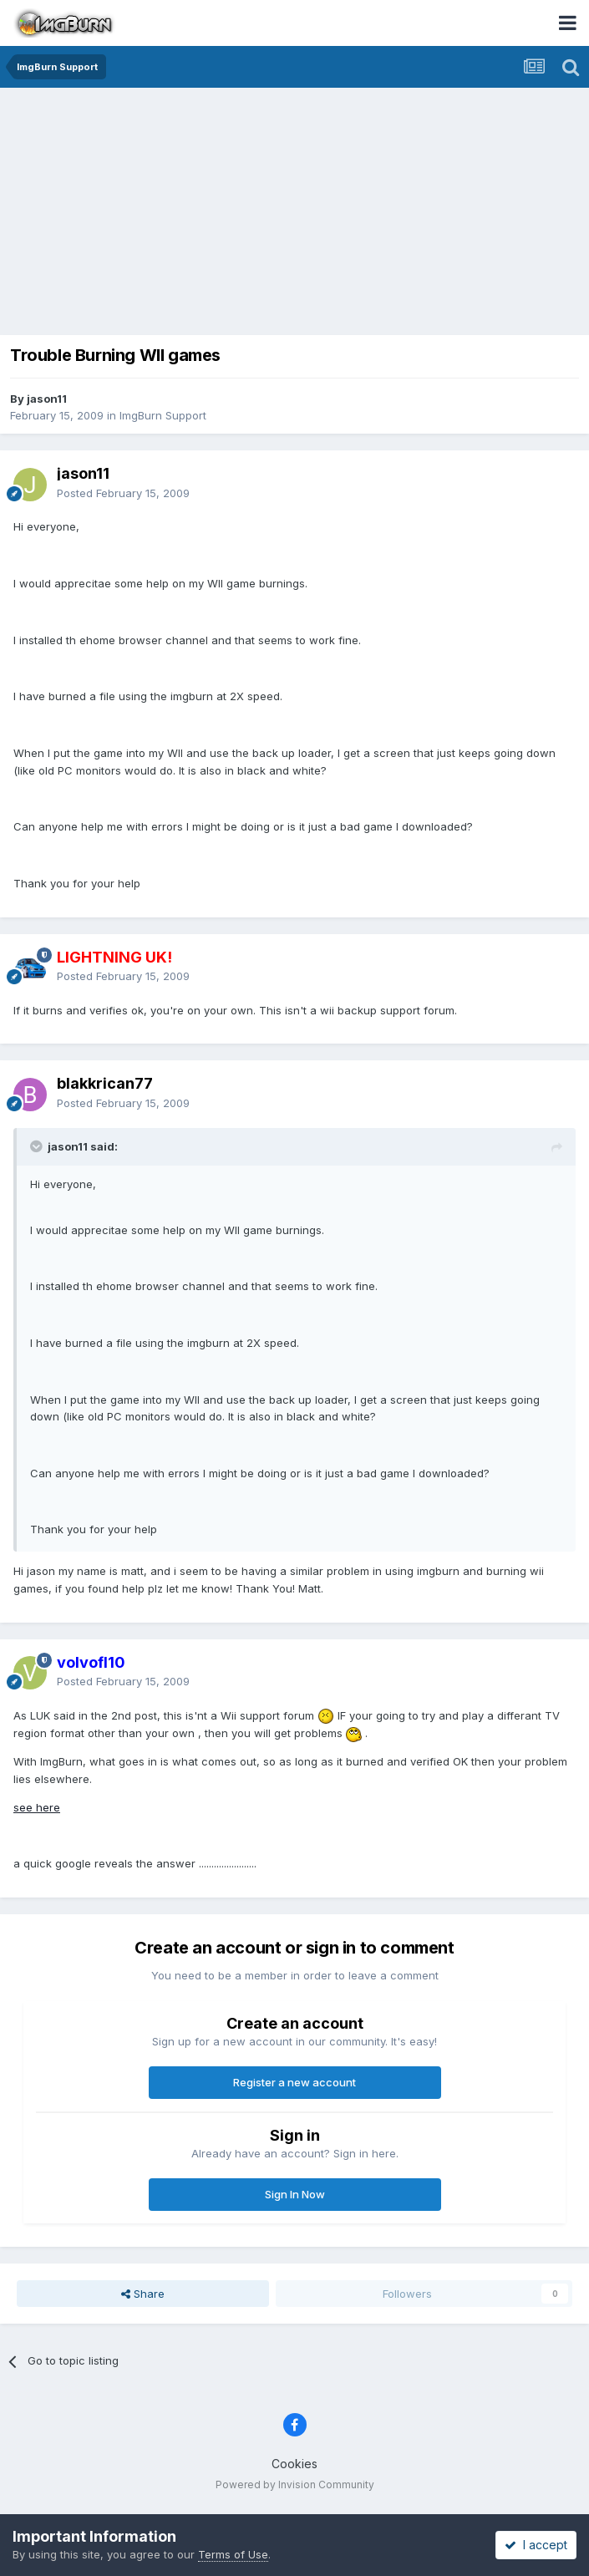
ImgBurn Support (162, 415)
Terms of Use (233, 2554)
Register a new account (294, 2082)
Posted (123, 493)
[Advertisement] (298, 213)
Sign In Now (295, 2194)
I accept (536, 2545)
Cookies (294, 2464)
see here (36, 1807)
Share (143, 2293)
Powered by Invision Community (295, 2484)
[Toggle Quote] (37, 1146)
